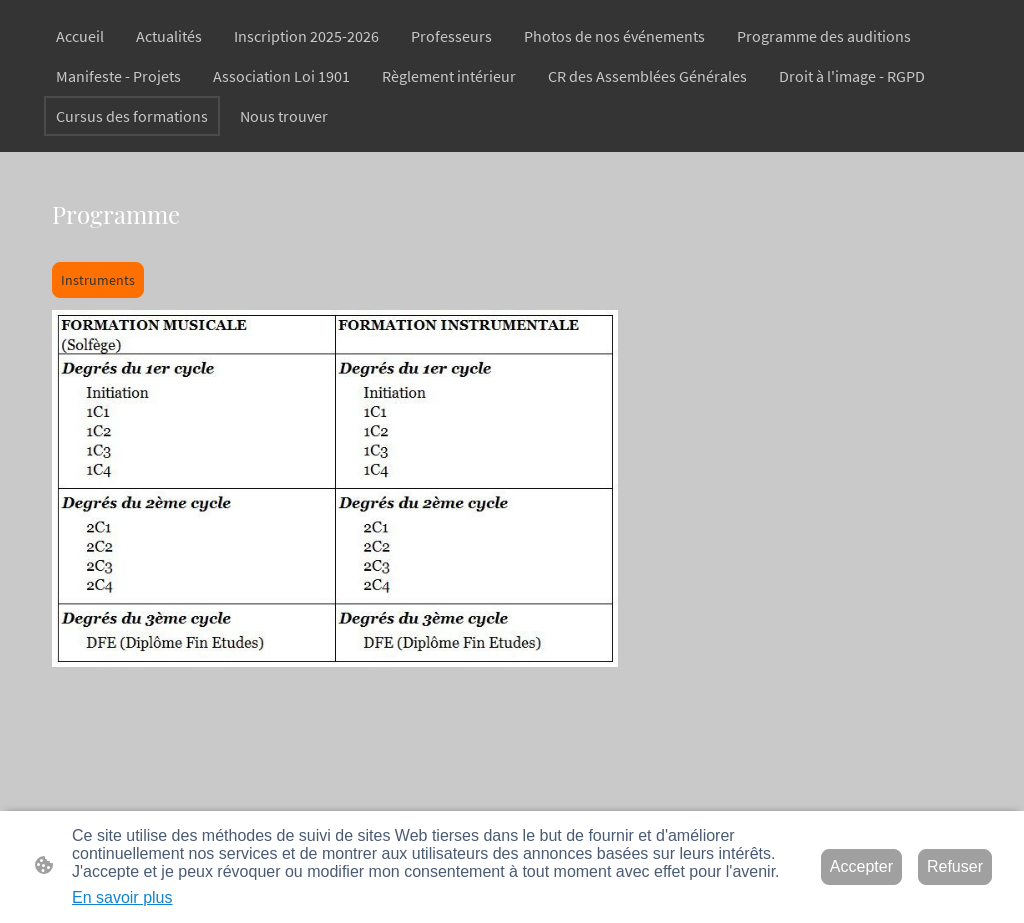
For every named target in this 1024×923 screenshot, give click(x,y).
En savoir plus (122, 897)
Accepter (861, 866)
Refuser (955, 866)
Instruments (98, 280)
